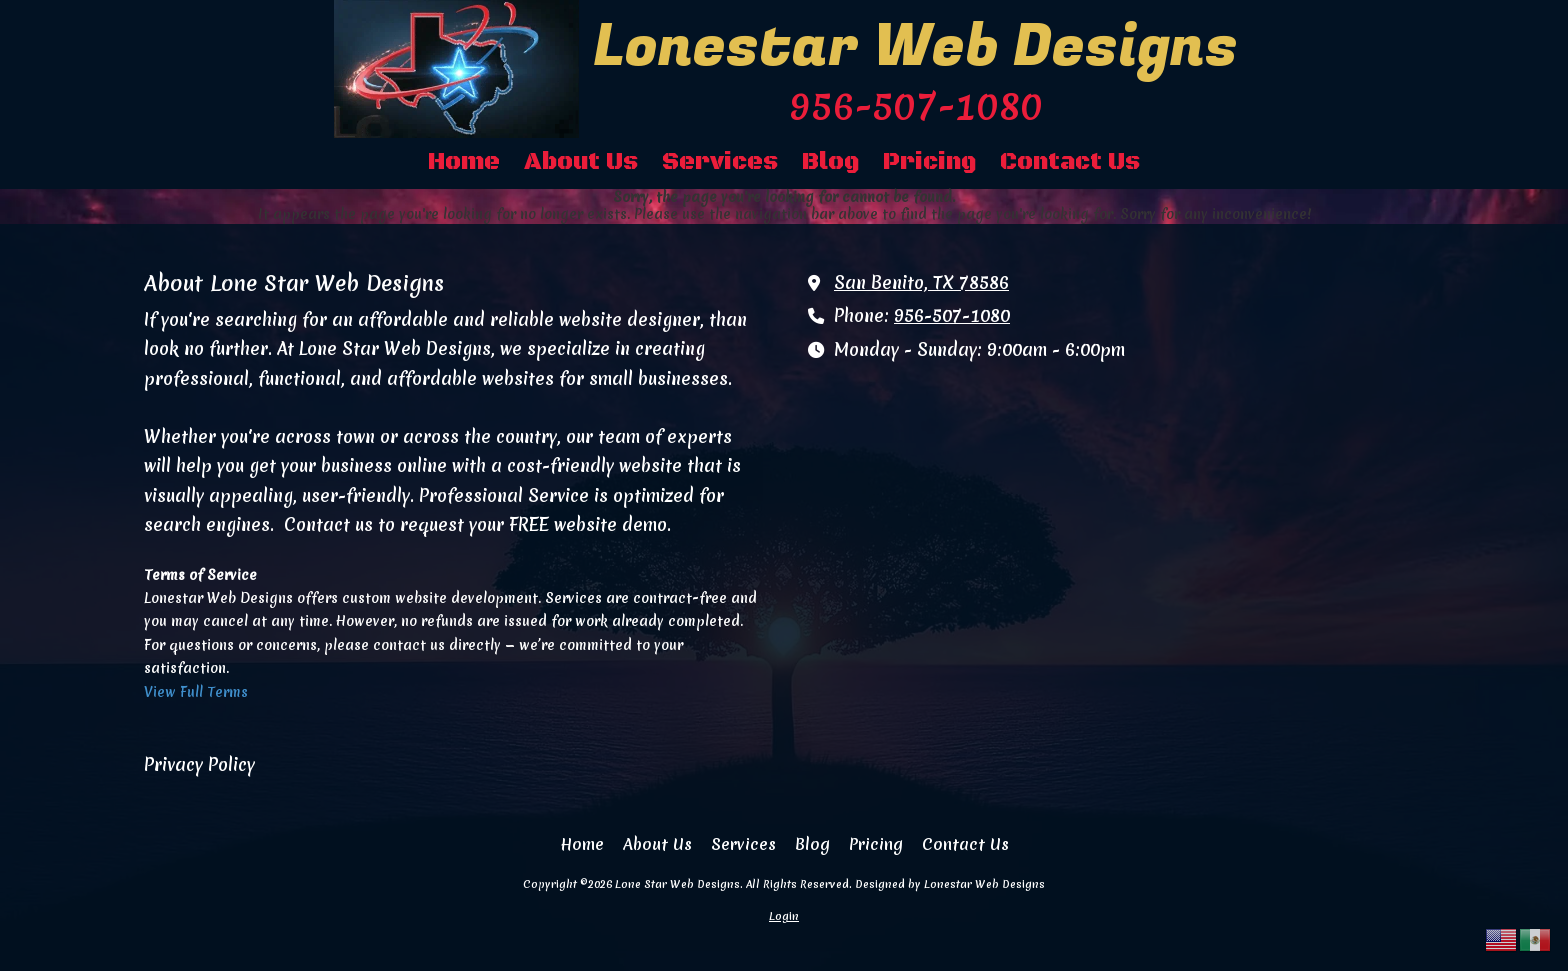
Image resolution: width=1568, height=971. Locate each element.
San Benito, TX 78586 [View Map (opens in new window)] (921, 283)
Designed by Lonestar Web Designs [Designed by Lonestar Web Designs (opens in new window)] (950, 884)
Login (784, 916)
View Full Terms (196, 692)
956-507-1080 (952, 316)
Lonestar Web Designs (915, 46)
